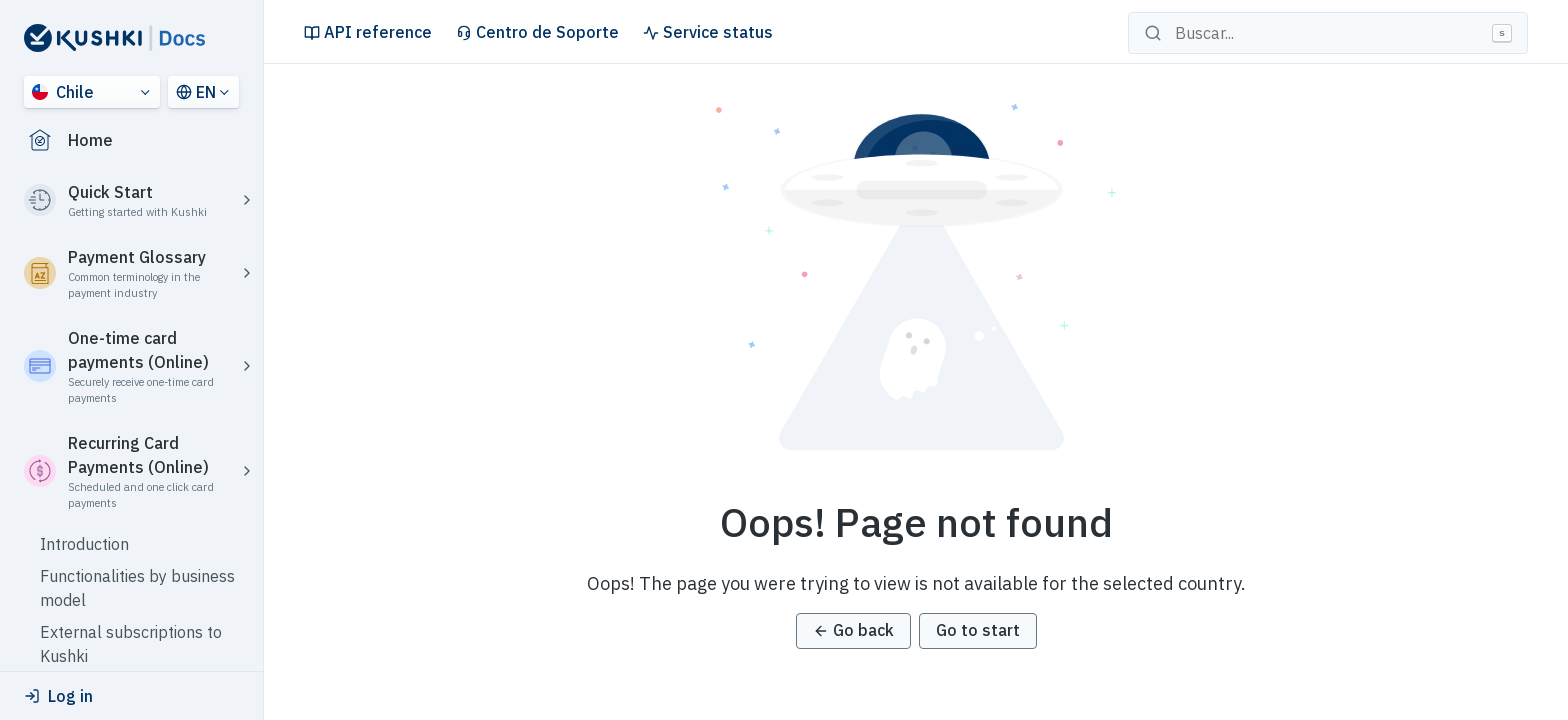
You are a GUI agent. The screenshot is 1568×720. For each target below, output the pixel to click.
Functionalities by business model (137, 588)
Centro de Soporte (537, 32)
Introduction (84, 544)
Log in (58, 696)
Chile (63, 92)
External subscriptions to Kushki (131, 644)
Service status (708, 32)
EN (196, 92)
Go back (853, 630)
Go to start (978, 630)
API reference (368, 32)
